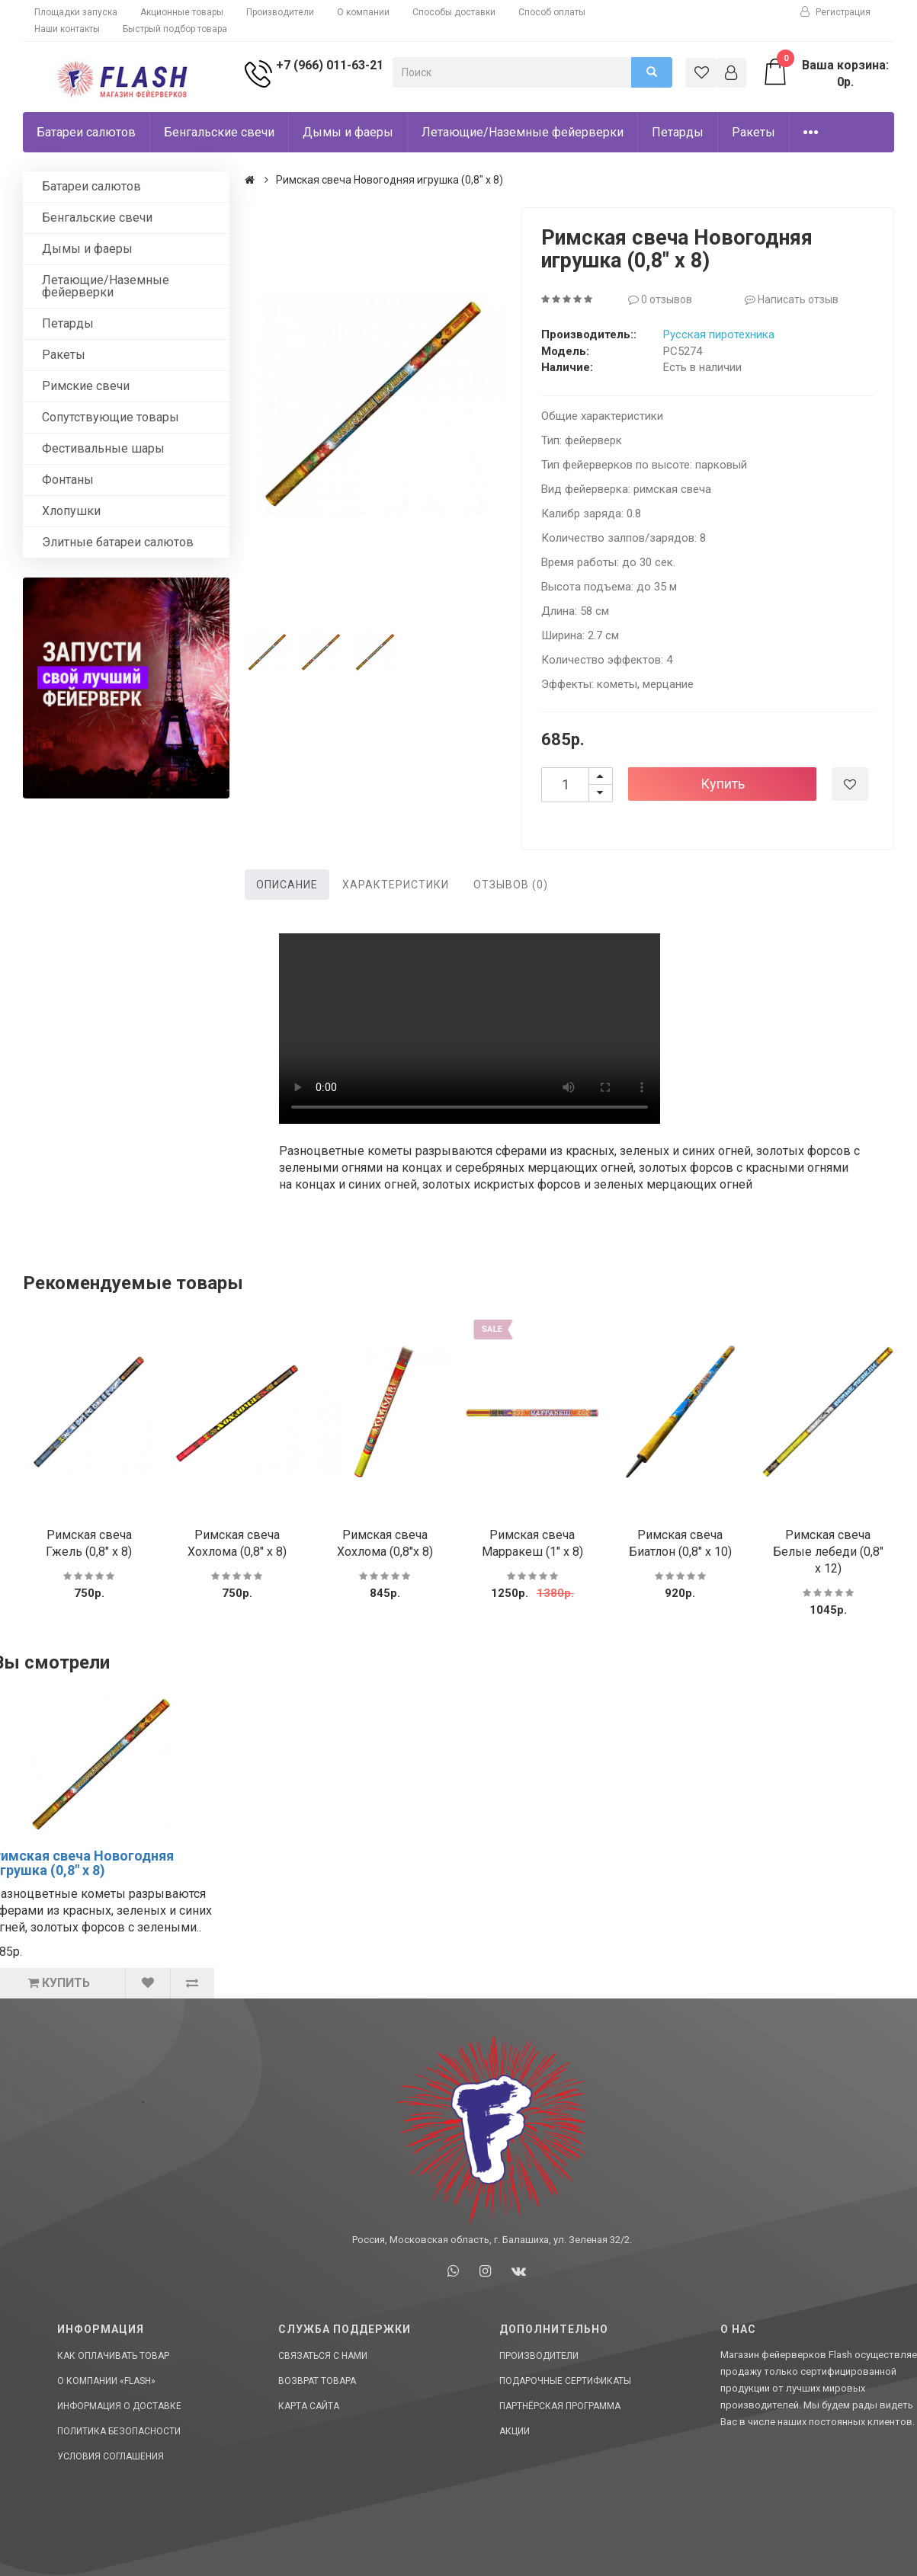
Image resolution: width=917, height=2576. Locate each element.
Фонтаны (68, 479)
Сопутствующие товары (110, 417)
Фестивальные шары (103, 448)
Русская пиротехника (718, 334)
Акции (514, 2431)
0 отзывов (660, 299)
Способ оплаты (551, 12)
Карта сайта (308, 2406)
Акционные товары (181, 12)
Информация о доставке (119, 2406)
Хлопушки (71, 511)
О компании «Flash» (106, 2381)
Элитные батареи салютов (118, 542)
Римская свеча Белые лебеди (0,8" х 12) (828, 1552)
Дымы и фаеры (348, 132)
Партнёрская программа (559, 2406)
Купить (723, 784)
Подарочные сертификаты (565, 2381)
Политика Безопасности (119, 2431)
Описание (287, 884)
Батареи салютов (86, 132)
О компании (363, 12)
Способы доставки (453, 12)
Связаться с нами (322, 2355)
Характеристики (395, 884)
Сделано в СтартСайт (814, 2518)
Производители (280, 12)
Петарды (678, 132)
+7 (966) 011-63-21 (326, 65)
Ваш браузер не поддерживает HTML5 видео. (469, 1028)
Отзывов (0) (510, 884)
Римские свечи (86, 386)
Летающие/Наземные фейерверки (523, 132)
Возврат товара (317, 2381)
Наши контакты (67, 29)
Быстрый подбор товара (175, 29)
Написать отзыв (791, 299)
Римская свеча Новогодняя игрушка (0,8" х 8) (389, 180)
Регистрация (835, 12)
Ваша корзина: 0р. (825, 73)
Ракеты (753, 132)
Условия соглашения (110, 2456)
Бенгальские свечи (219, 132)
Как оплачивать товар (113, 2355)
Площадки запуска (75, 12)
